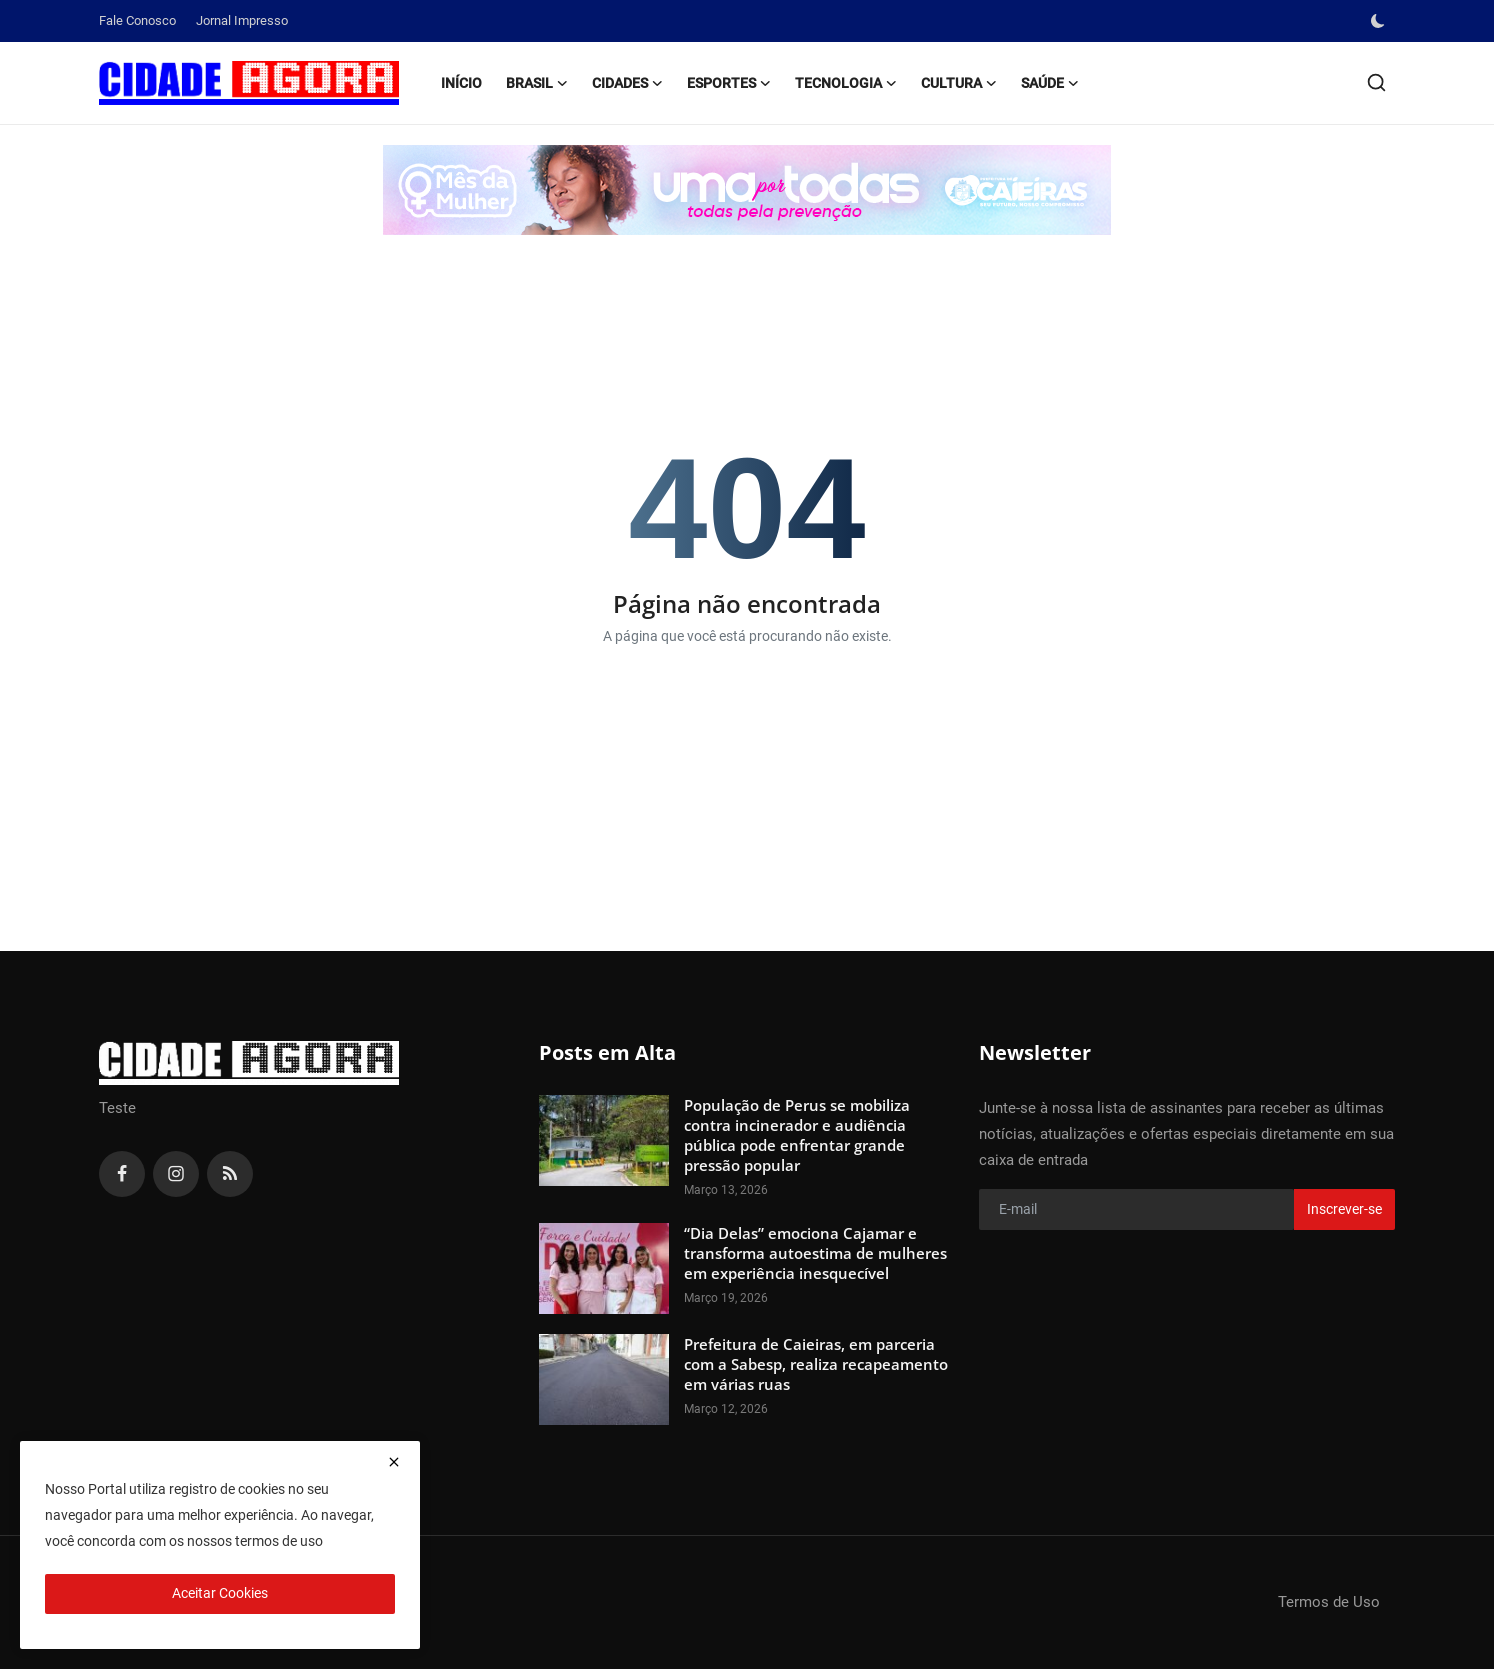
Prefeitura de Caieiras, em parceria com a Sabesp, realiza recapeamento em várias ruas (816, 1364)
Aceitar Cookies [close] (220, 1593)
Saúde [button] (1050, 83)
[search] (1376, 82)
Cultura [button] (959, 83)
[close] (394, 1462)
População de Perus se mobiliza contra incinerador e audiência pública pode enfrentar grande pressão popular (797, 1135)
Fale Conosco (137, 20)
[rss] (230, 1174)
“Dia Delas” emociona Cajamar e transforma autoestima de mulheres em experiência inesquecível (815, 1253)
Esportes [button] (729, 83)
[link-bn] (747, 190)
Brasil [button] (537, 83)
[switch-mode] (1380, 21)
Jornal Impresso (242, 20)
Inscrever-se (1344, 1209)
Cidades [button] (627, 83)
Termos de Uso (1329, 1602)
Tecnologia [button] (846, 83)
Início (461, 83)
